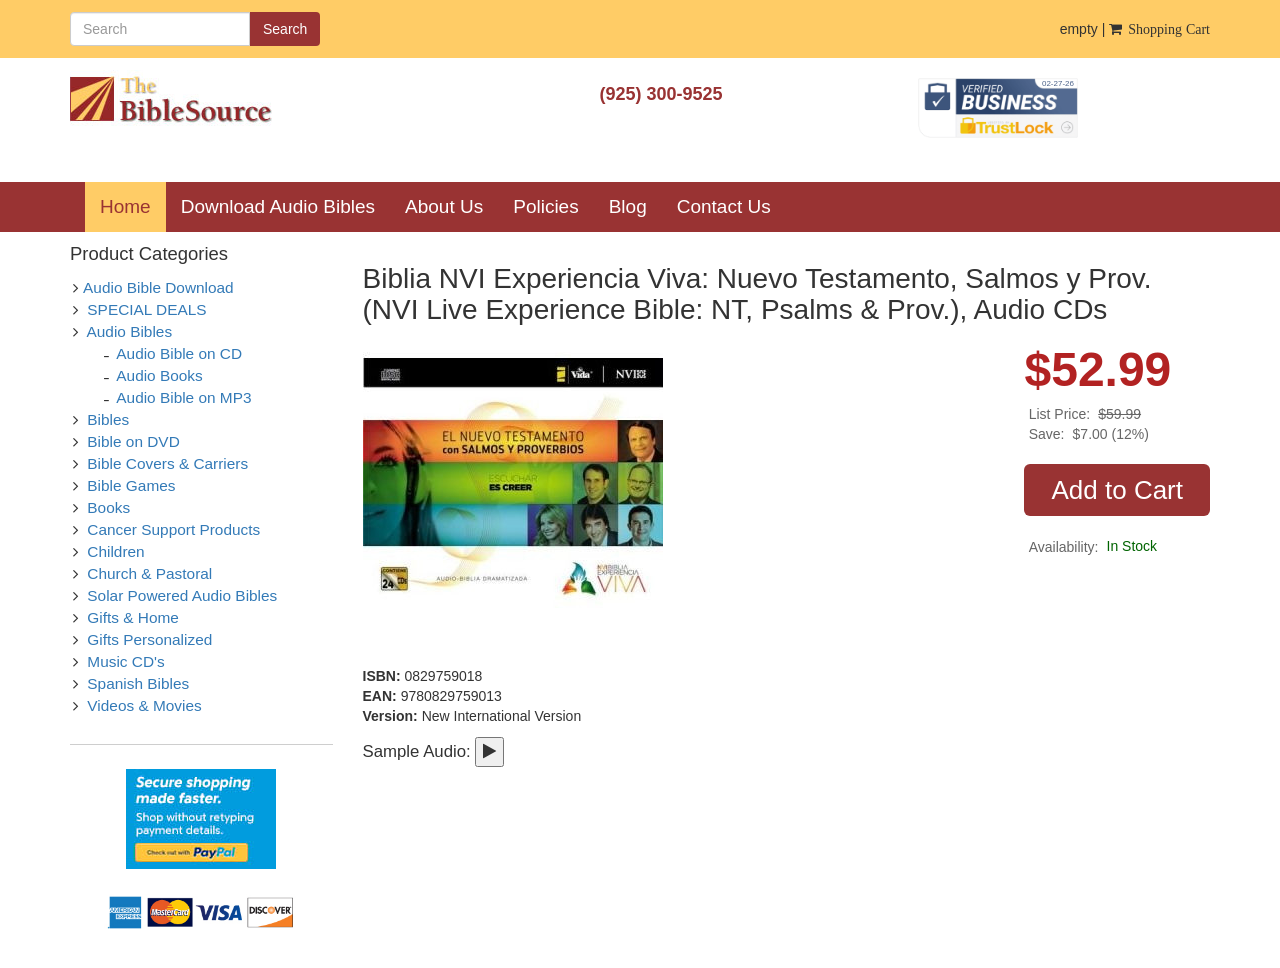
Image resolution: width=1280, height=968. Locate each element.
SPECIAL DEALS (146, 309)
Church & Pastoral (149, 573)
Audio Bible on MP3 (183, 397)
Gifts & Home (133, 617)
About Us (444, 206)
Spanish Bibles (138, 683)
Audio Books (159, 375)
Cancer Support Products (173, 529)
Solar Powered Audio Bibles (182, 595)
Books (108, 507)
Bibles (108, 419)
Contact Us (724, 206)
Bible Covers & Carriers (167, 463)
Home (133, 206)
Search (285, 29)
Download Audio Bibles (278, 206)
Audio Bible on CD (179, 353)
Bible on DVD (133, 441)
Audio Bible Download (158, 287)
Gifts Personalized (149, 639)
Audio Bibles (130, 331)
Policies (545, 206)
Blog (628, 206)
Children (115, 551)
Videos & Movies (144, 705)
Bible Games (131, 485)
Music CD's (125, 661)
